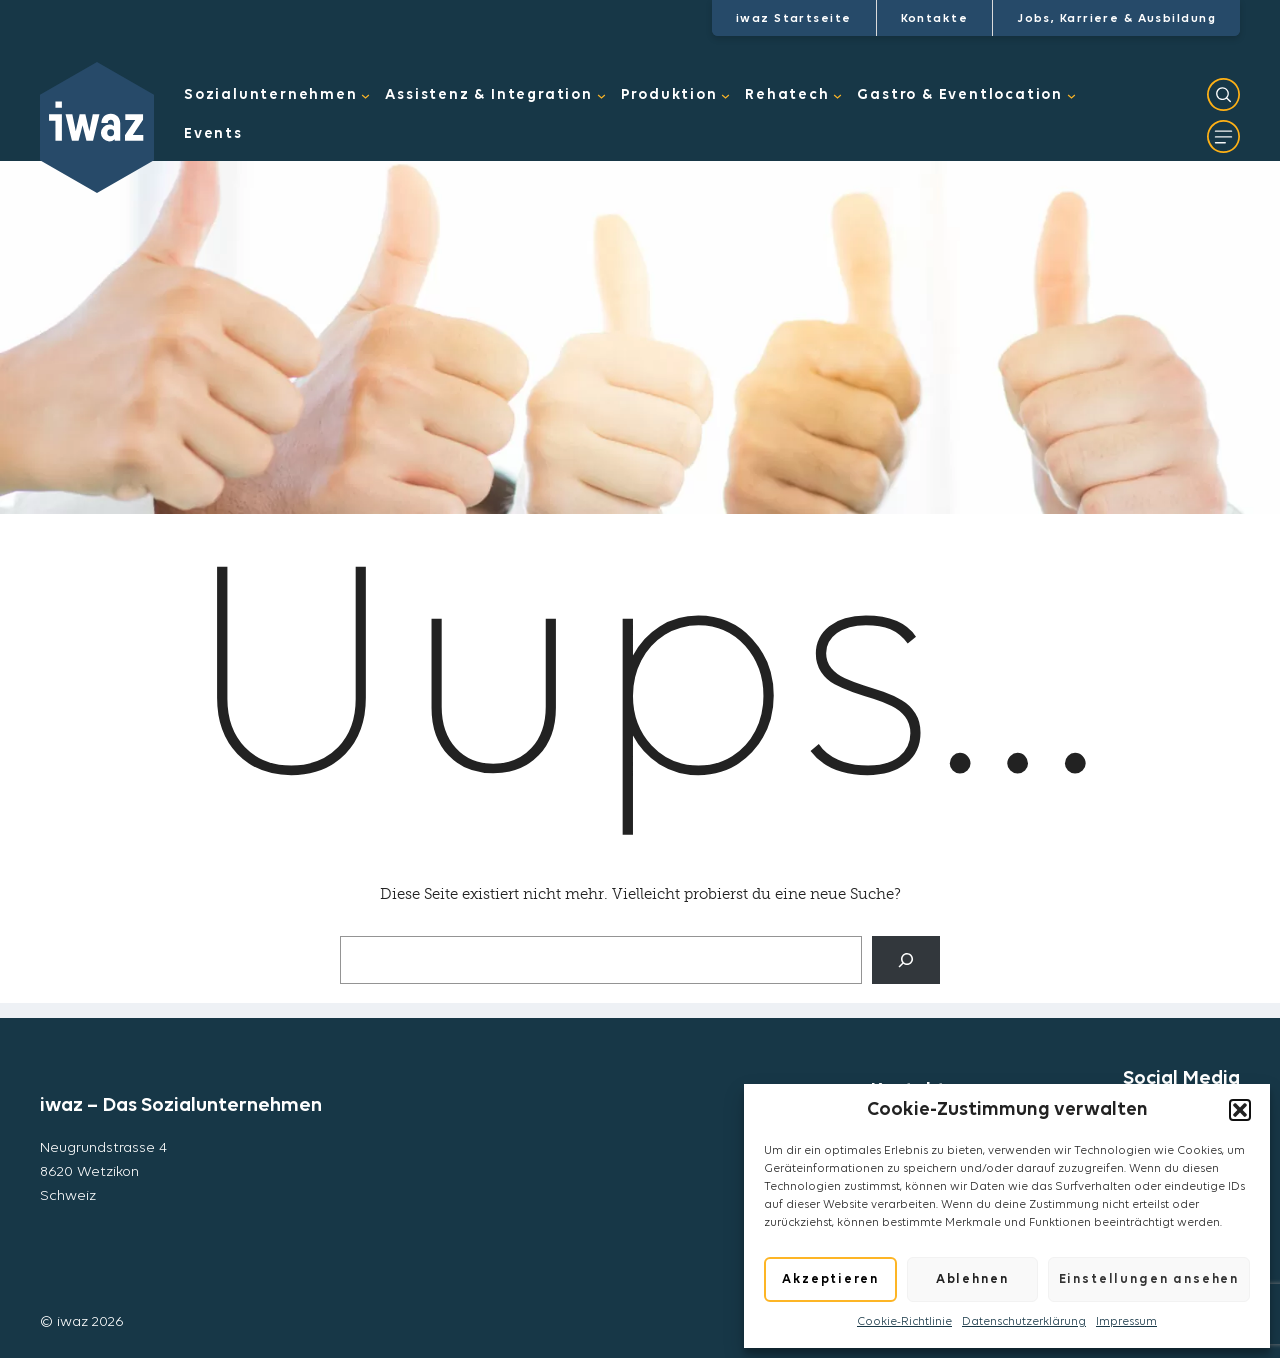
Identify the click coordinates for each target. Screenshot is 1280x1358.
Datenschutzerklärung (1024, 1322)
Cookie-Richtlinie (904, 1322)
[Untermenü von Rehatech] (837, 96)
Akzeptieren (830, 1279)
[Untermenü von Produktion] (725, 96)
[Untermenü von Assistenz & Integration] (601, 96)
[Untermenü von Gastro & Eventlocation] (1071, 96)
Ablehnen (972, 1279)
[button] (1240, 1110)
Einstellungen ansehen (1149, 1279)
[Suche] (906, 960)
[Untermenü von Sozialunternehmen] (365, 96)
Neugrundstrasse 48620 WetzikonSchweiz (103, 1172)
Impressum (1126, 1322)
